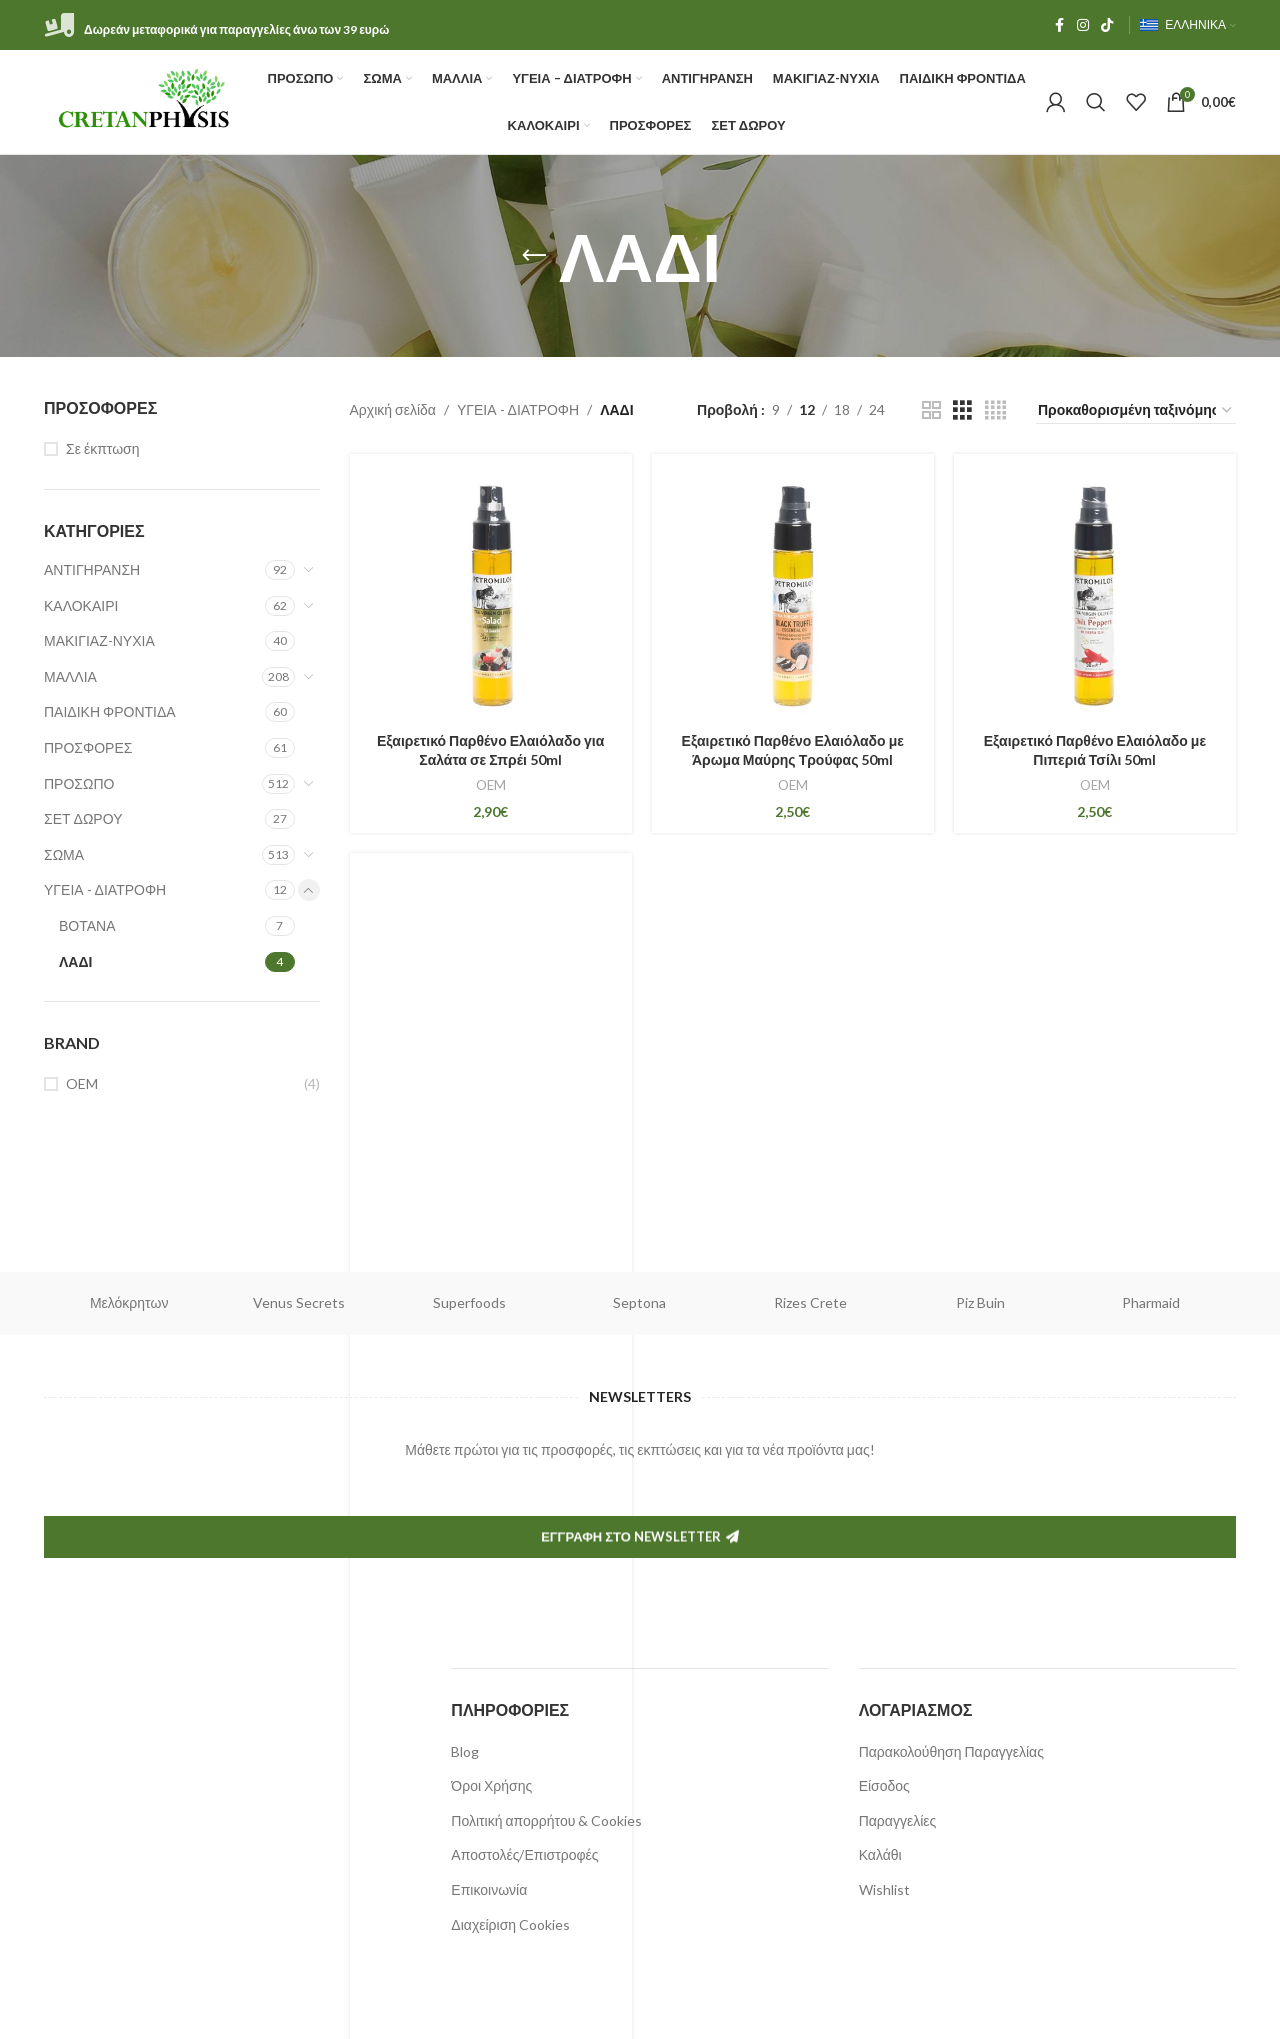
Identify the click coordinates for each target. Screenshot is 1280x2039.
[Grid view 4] (995, 410)
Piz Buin (980, 1302)
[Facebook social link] (1059, 25)
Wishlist (884, 1889)
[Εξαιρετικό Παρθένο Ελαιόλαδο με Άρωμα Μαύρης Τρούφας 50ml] (793, 595)
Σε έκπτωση (103, 448)
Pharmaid (1151, 1302)
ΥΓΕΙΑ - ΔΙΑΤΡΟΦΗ (105, 889)
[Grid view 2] (931, 410)
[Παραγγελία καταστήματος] (1136, 411)
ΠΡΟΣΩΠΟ (79, 783)
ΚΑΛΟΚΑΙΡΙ (81, 605)
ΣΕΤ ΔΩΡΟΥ (83, 818)
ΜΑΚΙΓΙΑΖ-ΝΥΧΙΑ (99, 640)
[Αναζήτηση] (1096, 102)
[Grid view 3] (962, 410)
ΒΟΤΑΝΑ (87, 925)
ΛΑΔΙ (75, 961)
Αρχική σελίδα (393, 409)
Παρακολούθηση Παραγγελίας (951, 1751)
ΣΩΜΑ (64, 854)
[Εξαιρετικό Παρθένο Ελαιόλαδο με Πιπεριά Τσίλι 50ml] (1095, 595)
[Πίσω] (534, 256)
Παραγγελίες (898, 1820)
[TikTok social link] (1107, 25)
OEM (82, 1083)
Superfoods (469, 1302)
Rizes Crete (810, 1302)
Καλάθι (880, 1854)
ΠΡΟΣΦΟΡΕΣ (88, 747)
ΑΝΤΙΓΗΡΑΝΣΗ (92, 569)
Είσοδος (884, 1785)
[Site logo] (145, 100)
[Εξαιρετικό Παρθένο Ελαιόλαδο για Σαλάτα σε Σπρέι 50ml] (491, 595)
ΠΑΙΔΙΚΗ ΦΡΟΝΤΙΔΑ (110, 711)
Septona (639, 1302)
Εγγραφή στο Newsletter (640, 1631)
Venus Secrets (299, 1302)
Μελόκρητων (129, 1302)
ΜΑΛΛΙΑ (70, 676)
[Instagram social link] (1083, 25)
